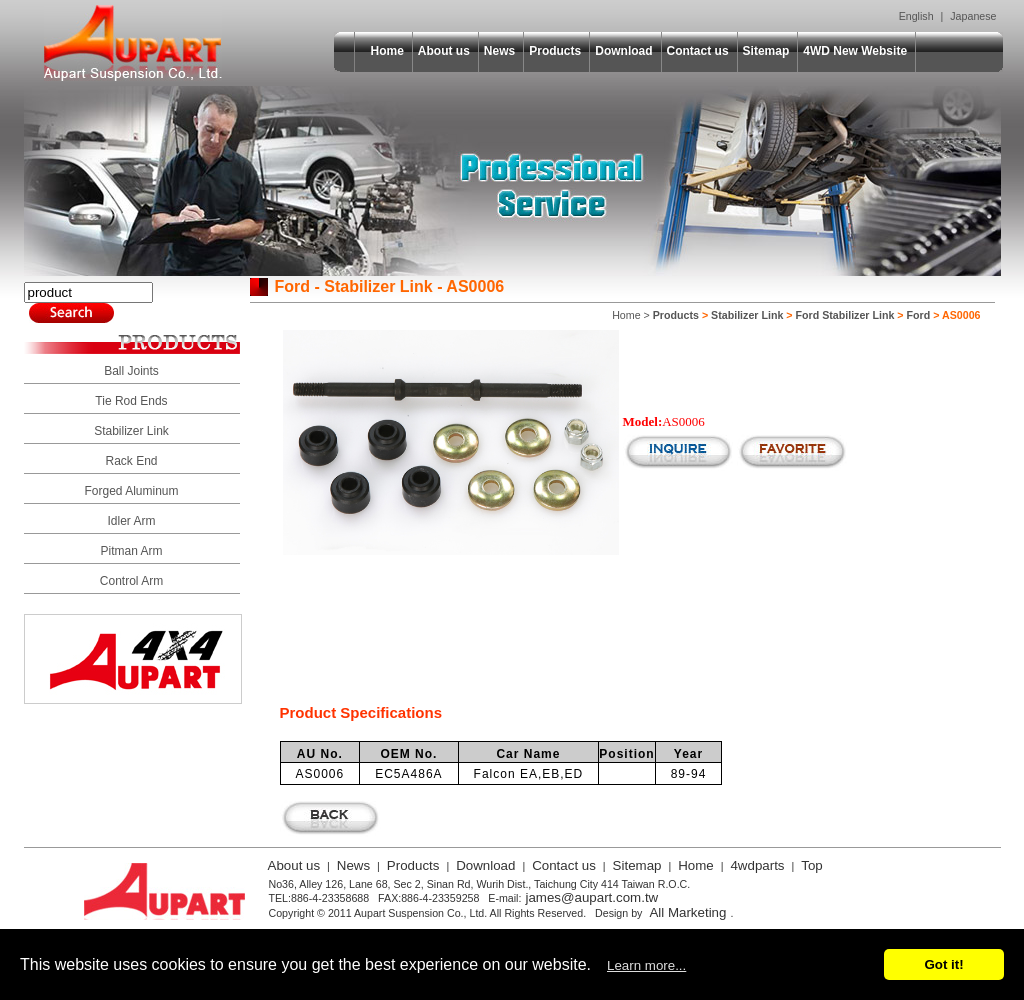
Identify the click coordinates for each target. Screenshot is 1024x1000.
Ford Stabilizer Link (845, 315)
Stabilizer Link (131, 431)
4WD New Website (855, 51)
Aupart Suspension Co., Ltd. (133, 43)
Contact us (698, 51)
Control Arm (131, 581)
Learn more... (646, 965)
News (499, 51)
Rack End (131, 461)
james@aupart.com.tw (591, 897)
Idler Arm (131, 521)
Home (387, 51)
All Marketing (687, 912)
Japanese (973, 16)
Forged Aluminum (131, 491)
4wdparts (757, 865)
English (916, 16)
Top (812, 865)
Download (623, 51)
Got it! (943, 964)
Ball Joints (131, 371)
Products (555, 51)
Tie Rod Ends (131, 401)
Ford (919, 315)
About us (444, 51)
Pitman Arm (131, 551)
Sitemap (766, 51)
